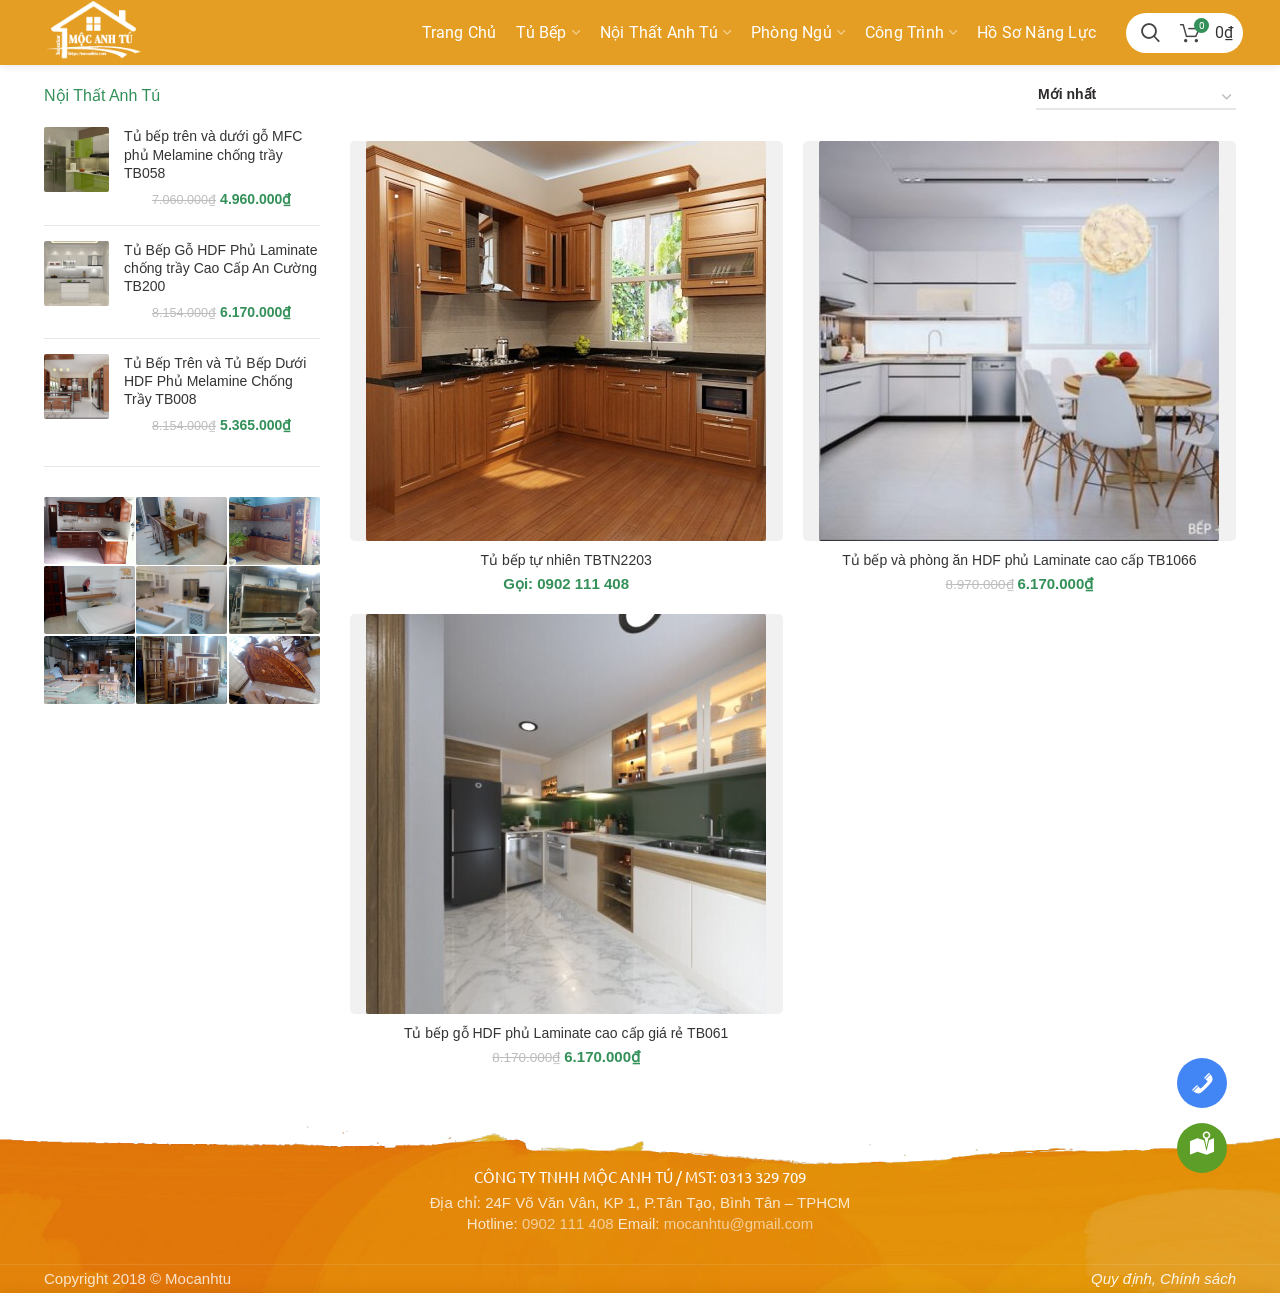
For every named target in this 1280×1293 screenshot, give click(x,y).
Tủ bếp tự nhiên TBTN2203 (565, 560)
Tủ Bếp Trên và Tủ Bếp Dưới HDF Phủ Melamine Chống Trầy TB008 (215, 381)
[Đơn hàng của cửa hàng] (1136, 97)
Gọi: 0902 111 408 (566, 583)
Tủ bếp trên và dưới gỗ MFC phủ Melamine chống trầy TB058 (213, 154)
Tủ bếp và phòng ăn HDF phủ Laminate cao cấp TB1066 (1019, 560)
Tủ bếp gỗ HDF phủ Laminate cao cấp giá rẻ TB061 (566, 1033)
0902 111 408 (568, 1223)
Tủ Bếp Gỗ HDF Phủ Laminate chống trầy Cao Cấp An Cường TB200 (221, 268)
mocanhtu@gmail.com (738, 1223)
